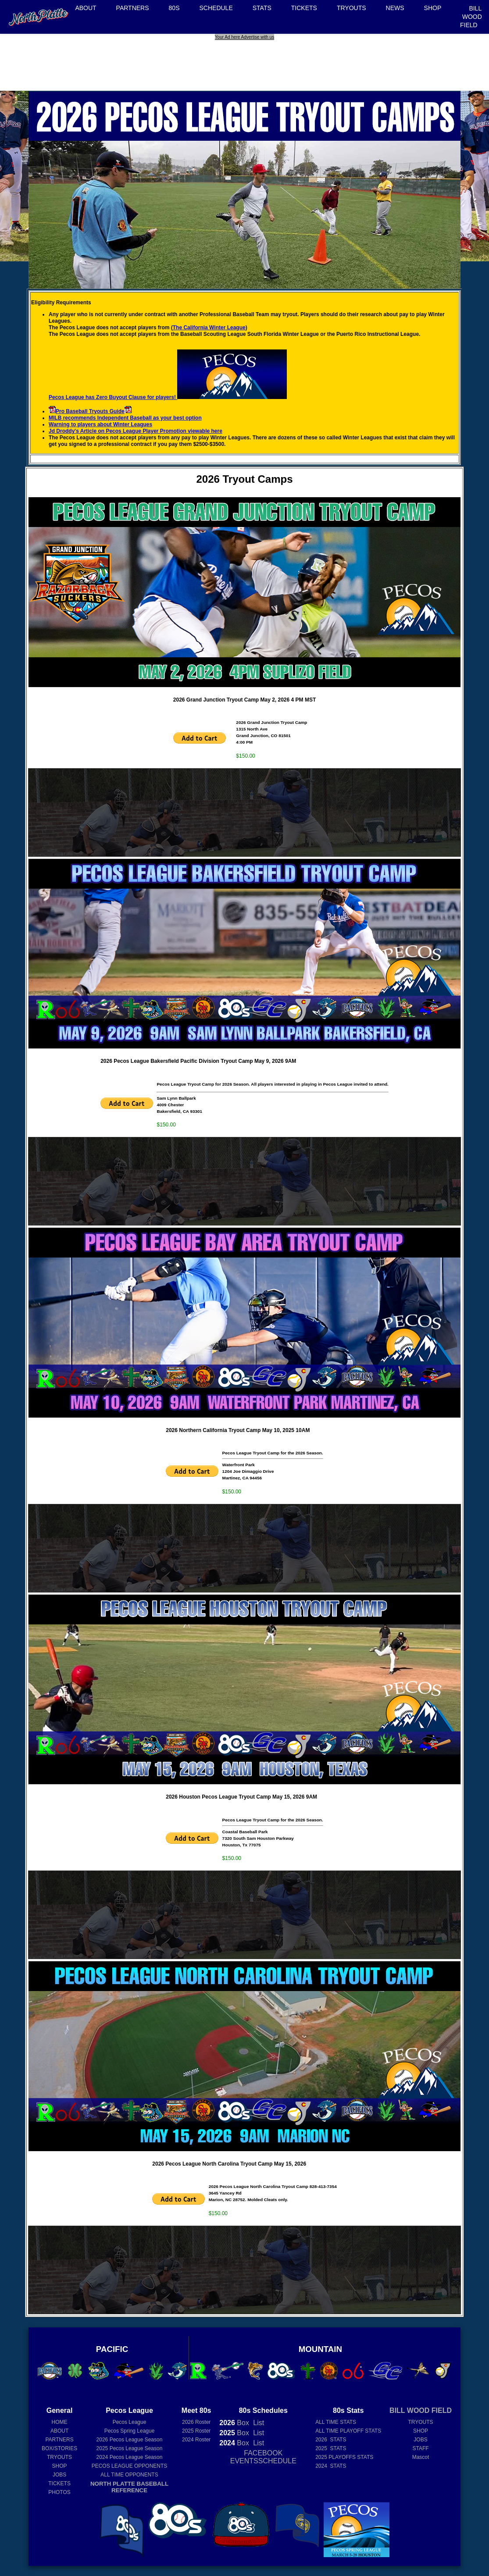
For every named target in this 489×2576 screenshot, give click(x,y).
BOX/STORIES (59, 2448)
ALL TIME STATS (335, 2422)
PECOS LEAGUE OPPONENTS (130, 2466)
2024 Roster (196, 2440)
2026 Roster (196, 2422)
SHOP (433, 7)
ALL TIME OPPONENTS (129, 2475)
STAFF (420, 2448)
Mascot (420, 2457)
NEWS (395, 7)
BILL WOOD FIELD (471, 17)
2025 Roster (196, 2431)
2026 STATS (330, 2440)
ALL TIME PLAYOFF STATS (348, 2431)
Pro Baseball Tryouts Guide (90, 411)
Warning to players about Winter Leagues (100, 424)
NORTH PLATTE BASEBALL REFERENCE (129, 2487)
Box (234, 2422)
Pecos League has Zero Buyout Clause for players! (168, 397)
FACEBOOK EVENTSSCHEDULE (263, 2457)
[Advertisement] (245, 60)
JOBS (59, 2475)
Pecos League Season (129, 2440)
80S (174, 7)
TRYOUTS (351, 7)
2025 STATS (330, 2448)
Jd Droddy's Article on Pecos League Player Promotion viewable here (135, 431)
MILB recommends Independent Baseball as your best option (125, 418)
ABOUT (85, 7)
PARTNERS (132, 7)
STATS (262, 7)
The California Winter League (209, 327)
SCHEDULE (215, 7)
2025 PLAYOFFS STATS (344, 2457)
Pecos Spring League (129, 2431)
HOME (60, 2422)
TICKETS (304, 7)
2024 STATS (330, 2466)
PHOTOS (59, 2492)
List (257, 2422)
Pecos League (129, 2422)
